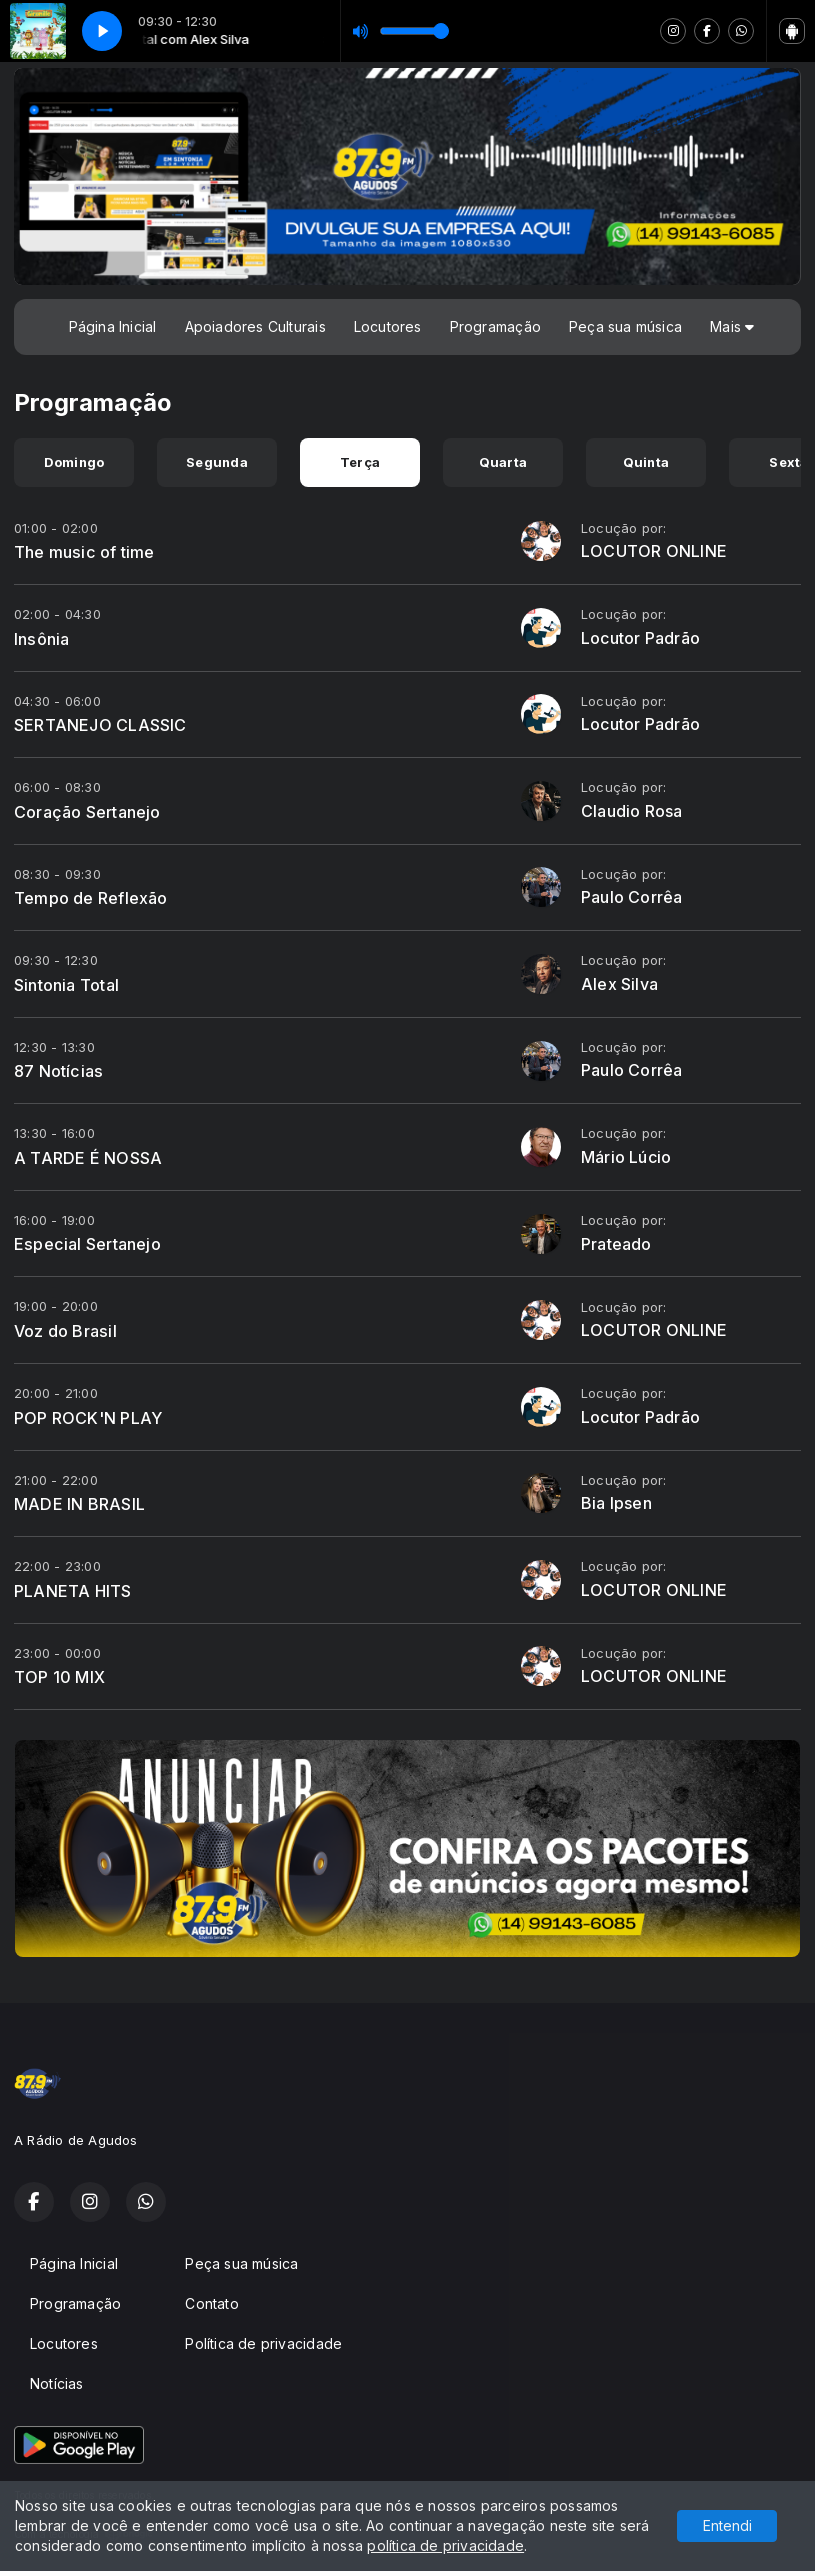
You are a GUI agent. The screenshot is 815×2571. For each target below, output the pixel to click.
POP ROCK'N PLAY (88, 1418)
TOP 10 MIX (59, 1677)
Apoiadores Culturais (255, 326)
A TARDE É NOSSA (88, 1158)
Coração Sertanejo (87, 812)
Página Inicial (113, 326)
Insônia (41, 639)
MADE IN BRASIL (79, 1504)
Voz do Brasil (65, 1331)
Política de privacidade (263, 2343)
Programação (495, 326)
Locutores (388, 326)
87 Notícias (58, 1071)
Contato (211, 2303)
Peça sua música (625, 326)
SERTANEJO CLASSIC (100, 725)
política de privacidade (445, 2545)
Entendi (727, 2525)
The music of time (84, 552)
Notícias (57, 2383)
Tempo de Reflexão (91, 898)
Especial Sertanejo (87, 1244)
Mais (732, 326)
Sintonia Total (66, 985)
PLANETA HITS (73, 1591)
